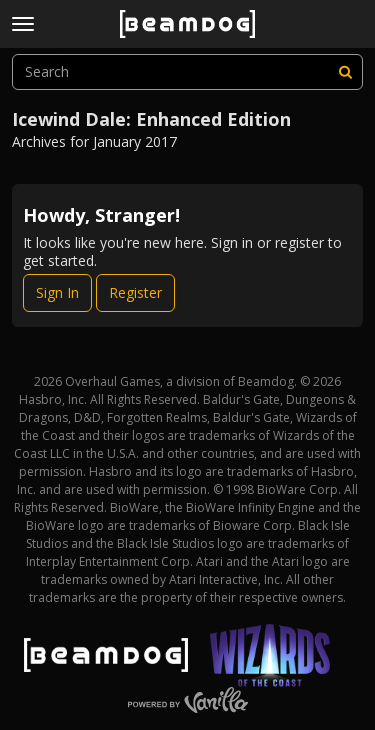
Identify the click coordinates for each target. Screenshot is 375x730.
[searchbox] (187, 72)
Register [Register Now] (135, 292)
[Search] (345, 72)
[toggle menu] (23, 24)
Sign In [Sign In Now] (57, 292)
